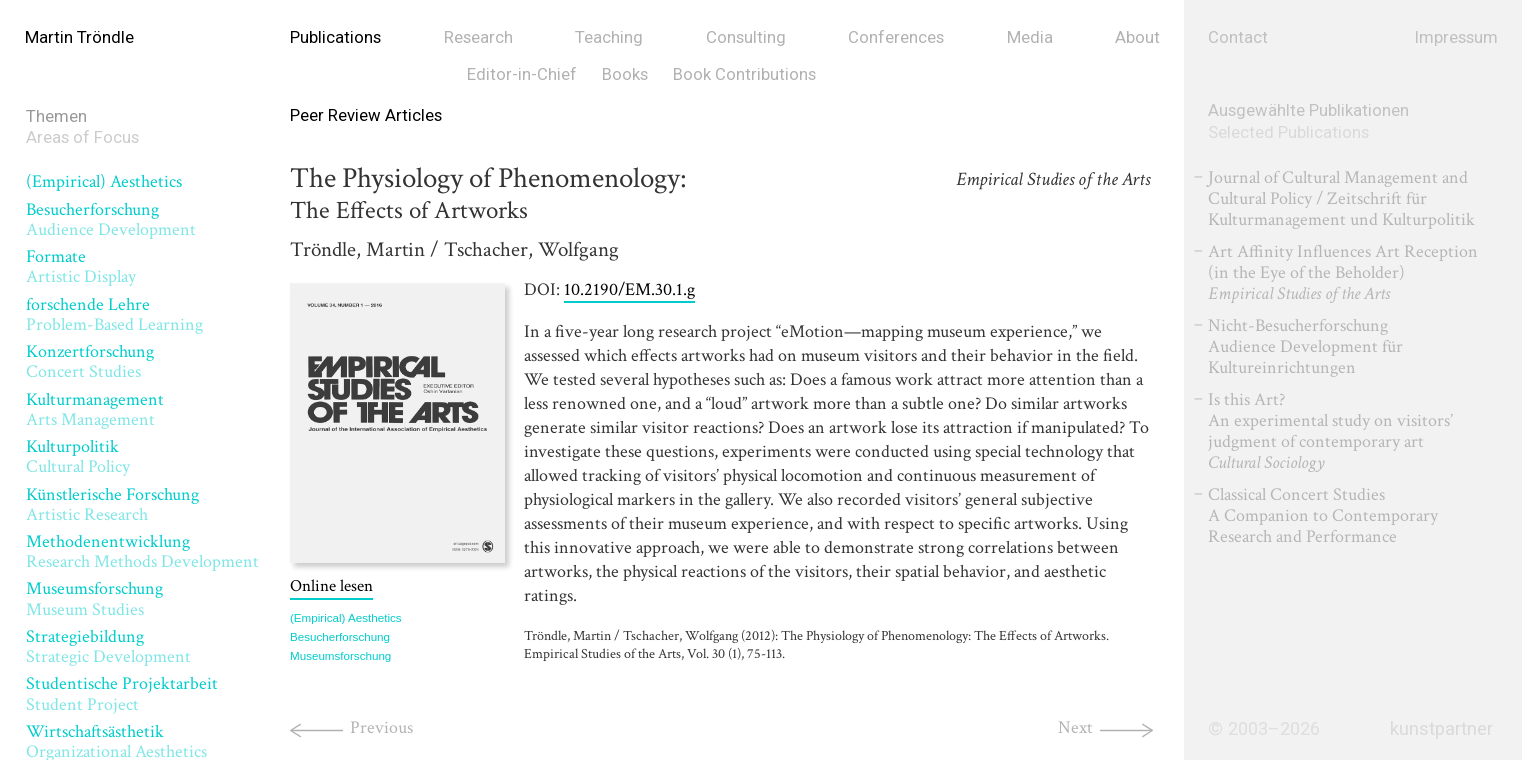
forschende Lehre (114, 314)
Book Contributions (744, 74)
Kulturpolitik (78, 456)
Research (478, 37)
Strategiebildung (108, 646)
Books (625, 74)
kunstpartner (1441, 729)
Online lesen (331, 585)
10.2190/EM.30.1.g (629, 289)
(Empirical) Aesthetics (104, 181)
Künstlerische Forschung (112, 504)
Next (1075, 727)
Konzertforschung (90, 361)
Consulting (746, 37)
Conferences (896, 37)
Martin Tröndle (79, 37)
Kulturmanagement (95, 409)
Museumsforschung (94, 598)
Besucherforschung (111, 219)
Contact (1238, 37)
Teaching (609, 37)
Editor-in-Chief (522, 74)
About (1137, 37)
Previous (381, 727)
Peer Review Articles (366, 115)
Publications (335, 37)
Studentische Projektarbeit (122, 693)
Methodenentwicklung (142, 551)
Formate (81, 266)
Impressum (1456, 37)
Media (1030, 37)
